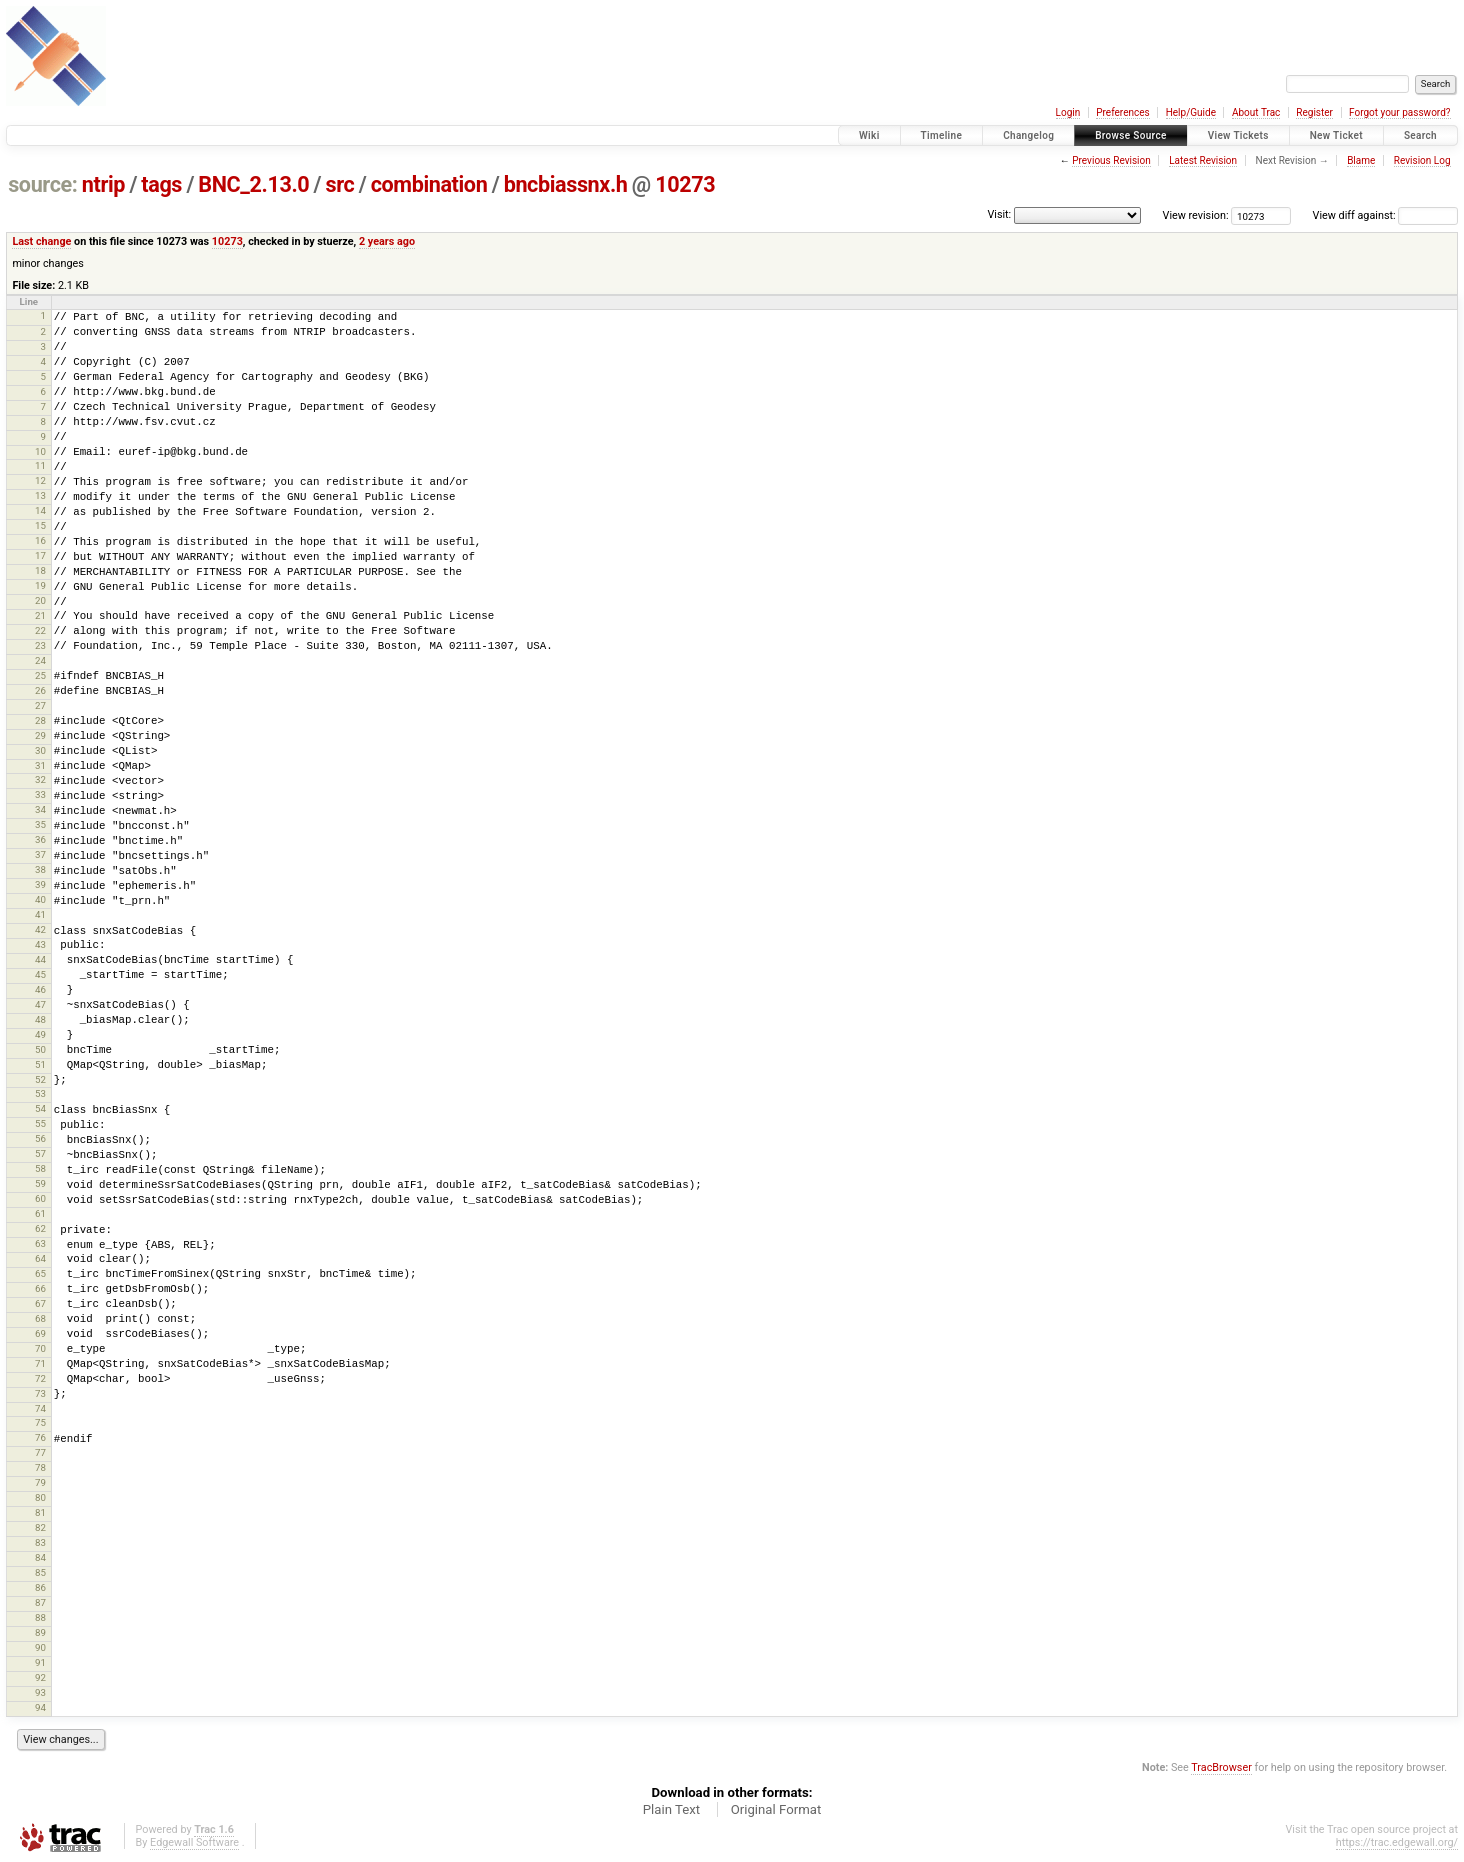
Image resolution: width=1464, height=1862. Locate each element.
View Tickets (1238, 135)
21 (40, 615)
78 (40, 1467)
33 (40, 794)
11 (40, 465)
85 (40, 1572)
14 (40, 510)
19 (40, 585)
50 (40, 1049)
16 (40, 540)
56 (40, 1138)
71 (40, 1363)
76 (40, 1437)
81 (40, 1512)
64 (40, 1258)
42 (40, 929)
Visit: (999, 214)
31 (40, 765)
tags (161, 184)
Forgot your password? (1400, 112)
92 (40, 1677)
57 (40, 1153)
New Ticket (1336, 135)
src (340, 184)
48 (40, 1019)
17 (40, 555)
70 (40, 1348)
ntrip (103, 184)
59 (40, 1183)
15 (40, 525)
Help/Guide (1191, 112)
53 (40, 1093)
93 (40, 1692)
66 (40, 1288)
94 (40, 1707)
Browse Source (1131, 135)
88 (40, 1617)
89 (40, 1632)
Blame (1361, 160)
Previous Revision (1111, 160)
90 (40, 1647)
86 (40, 1587)
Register (1314, 112)
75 (40, 1422)
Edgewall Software (194, 1842)
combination (429, 184)
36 (40, 839)
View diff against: (1385, 215)
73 (40, 1393)
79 (40, 1482)
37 (40, 854)
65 (40, 1273)
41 (40, 914)
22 (40, 630)
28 (40, 720)
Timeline (942, 135)
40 (40, 899)
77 (40, 1452)
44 (40, 959)
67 (40, 1303)
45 (40, 974)
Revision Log (1422, 160)
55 (40, 1123)
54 (40, 1108)
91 (40, 1662)
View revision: (1196, 215)
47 (40, 1004)
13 (40, 495)
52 (40, 1079)
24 (40, 660)
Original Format (776, 1809)
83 (40, 1542)
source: (42, 184)
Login (1068, 112)
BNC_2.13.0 (253, 184)
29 (40, 735)
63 (40, 1243)
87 (40, 1602)
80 (40, 1497)
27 (40, 705)
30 (40, 750)
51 (40, 1064)
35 (40, 824)
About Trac (1256, 112)
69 (40, 1333)
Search (1420, 135)
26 (40, 690)
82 (40, 1527)
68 (40, 1318)
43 (40, 944)
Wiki (869, 135)
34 (40, 809)
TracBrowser (1221, 1767)
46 (40, 989)
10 (40, 451)
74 (40, 1408)
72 (40, 1378)
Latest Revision (1203, 160)
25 (40, 675)
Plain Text (671, 1809)
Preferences (1122, 112)
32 (40, 779)
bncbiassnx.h (566, 184)
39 (40, 884)
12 (40, 480)
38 (40, 869)
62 (40, 1228)
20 (40, 600)
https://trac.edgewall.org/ (1397, 1842)
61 (40, 1213)
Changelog (1028, 135)
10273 (685, 184)
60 (40, 1198)
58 (40, 1168)
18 (40, 570)
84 (40, 1557)
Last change (41, 241)
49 (40, 1034)
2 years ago (387, 241)
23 (40, 645)
